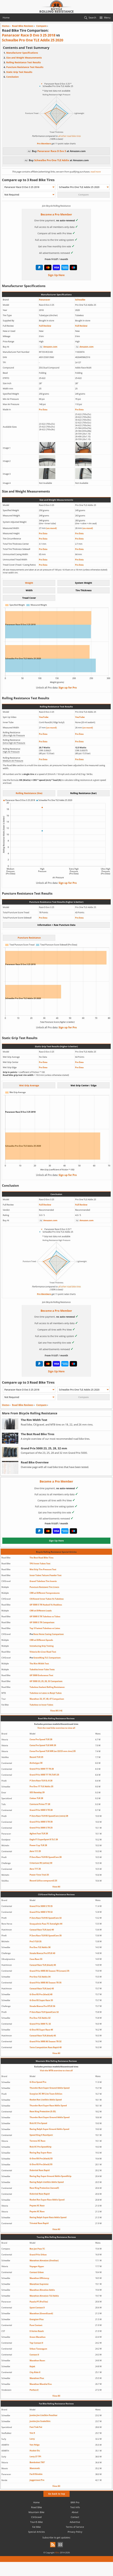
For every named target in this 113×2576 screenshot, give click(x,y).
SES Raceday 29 (37, 1792)
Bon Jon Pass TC (37, 2248)
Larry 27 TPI (35, 2456)
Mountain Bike (36, 2512)
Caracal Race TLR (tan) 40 (42, 1929)
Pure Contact (36, 2325)
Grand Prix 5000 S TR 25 (41, 1827)
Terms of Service (75, 2526)
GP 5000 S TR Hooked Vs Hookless (46, 1604)
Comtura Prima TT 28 (40, 1804)
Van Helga (34, 2444)
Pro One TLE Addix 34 (40, 1976)
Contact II (34, 2354)
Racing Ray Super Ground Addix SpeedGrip (50, 2176)
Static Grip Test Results (19, 72)
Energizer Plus (37, 2319)
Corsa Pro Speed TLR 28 (41, 1739)
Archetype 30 (36, 1763)
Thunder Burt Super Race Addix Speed (48, 2105)
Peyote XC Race (37, 2205)
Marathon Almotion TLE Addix (44, 2295)
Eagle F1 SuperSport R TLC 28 (44, 1839)
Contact (75, 2517)
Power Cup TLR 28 (38, 1845)
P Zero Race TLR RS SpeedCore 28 (46, 1857)
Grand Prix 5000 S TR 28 (41, 1810)
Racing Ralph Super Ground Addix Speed (49, 2129)
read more (95, 171)
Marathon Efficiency (39, 2278)
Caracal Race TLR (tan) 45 (42, 1988)
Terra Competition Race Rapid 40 (46, 2047)
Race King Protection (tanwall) (44, 2187)
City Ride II (35, 2372)
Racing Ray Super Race (41, 2152)
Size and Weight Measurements (24, 57)
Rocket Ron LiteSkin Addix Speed (46, 2099)
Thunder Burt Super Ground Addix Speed (50, 2087)
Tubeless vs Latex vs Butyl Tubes (46, 1693)
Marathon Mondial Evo (41, 2384)
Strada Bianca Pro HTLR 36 (42, 2006)
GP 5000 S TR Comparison (42, 1622)
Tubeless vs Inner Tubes (41, 1704)
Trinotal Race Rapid (39, 2223)
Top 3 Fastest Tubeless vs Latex (45, 1628)
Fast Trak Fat (36, 2427)
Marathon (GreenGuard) (41, 2313)
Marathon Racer (37, 2360)
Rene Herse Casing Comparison (47, 1634)
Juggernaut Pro (37, 2480)
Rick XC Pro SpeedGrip (40, 2146)
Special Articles (36, 2531)
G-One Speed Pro (38, 2082)
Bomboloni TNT (37, 2462)
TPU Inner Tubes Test (40, 1563)
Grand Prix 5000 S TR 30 (41, 1821)
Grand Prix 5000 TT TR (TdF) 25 (44, 1774)
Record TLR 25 (36, 1757)
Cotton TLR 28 (36, 1798)
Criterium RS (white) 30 (41, 1863)
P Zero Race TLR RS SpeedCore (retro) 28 (49, 1815)
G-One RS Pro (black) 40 (41, 1994)
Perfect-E (34, 2390)
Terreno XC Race (37, 2140)
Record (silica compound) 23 (43, 1880)
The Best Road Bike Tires (41, 1557)
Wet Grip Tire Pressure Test (43, 1569)
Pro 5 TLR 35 (35, 1941)
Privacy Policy (75, 2531)
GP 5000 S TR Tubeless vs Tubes (45, 1616)
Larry (32, 2438)
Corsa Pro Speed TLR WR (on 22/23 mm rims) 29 (52, 1751)
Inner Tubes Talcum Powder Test (45, 1575)
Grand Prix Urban (38, 2254)
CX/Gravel (36, 2517)
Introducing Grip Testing (42, 1645)
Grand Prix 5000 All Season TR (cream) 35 (49, 1970)
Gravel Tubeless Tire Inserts (43, 1581)
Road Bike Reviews (22, 1405)
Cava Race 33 (36, 1959)
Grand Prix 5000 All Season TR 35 (45, 1982)
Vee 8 (32, 2433)
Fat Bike (36, 2526)
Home (6, 17)
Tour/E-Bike (36, 2522)
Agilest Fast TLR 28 (39, 1833)
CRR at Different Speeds (41, 1640)
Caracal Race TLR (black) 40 (43, 1965)
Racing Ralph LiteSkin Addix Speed (47, 2182)
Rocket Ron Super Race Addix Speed (47, 2199)
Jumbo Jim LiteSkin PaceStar (43, 2415)
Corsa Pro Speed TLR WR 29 (43, 1745)
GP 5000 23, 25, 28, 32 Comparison (46, 1681)
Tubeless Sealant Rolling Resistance (47, 1687)
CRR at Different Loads (41, 1610)
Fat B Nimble (36, 2474)
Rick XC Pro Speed (38, 2123)
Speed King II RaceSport (41, 2135)
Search (92, 17)
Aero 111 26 (35, 1868)
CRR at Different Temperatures (45, 1593)
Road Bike (36, 2507)
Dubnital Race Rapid (40, 2170)
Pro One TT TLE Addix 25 (41, 1786)
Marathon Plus (37, 2378)
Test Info (75, 2507)
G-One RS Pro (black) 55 (41, 2164)
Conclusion (12, 76)
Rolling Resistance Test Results (23, 62)
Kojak (32, 2366)
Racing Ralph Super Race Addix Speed (48, 2217)
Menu (107, 17)
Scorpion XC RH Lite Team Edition (46, 2093)
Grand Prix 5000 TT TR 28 (42, 1768)
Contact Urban (37, 2272)
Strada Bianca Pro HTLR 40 (42, 1953)
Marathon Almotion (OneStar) (44, 2260)
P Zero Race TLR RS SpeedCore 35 (46, 1935)
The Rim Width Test (39, 1663)
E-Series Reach (37, 2331)
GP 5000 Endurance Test (41, 1675)
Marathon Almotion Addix (42, 2289)
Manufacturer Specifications (22, 52)
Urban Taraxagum (38, 2348)
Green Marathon (38, 2337)
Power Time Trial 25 (39, 1874)
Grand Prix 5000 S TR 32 (41, 1912)
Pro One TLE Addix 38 (40, 1947)
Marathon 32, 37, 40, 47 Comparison (47, 1698)
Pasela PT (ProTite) (39, 2301)
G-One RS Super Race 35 (41, 2000)
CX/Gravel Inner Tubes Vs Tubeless (47, 1598)
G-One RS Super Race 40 (41, 2029)
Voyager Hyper (37, 2266)
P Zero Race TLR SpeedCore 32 (44, 2012)
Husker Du (35, 2450)
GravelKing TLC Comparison (45, 1657)
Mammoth (35, 2468)
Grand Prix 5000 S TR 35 (41, 1906)
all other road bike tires (69, 136)
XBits (57, 2552)
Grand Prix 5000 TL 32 (40, 2023)
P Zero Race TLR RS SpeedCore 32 (46, 1917)
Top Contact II (36, 2342)
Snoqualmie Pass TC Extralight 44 (46, 1923)
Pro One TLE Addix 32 (40, 2018)
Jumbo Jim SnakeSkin (40, 2421)
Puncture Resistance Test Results (24, 67)
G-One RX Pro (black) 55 (41, 2158)
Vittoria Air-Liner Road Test (43, 1651)
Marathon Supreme (39, 2284)
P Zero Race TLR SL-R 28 (41, 1780)
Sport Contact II (37, 2307)
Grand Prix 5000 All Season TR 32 (45, 2041)
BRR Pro (75, 2502)
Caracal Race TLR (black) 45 (43, 2035)
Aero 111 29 (35, 1851)
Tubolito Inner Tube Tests (42, 1669)
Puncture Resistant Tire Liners (44, 1587)
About (75, 2512)
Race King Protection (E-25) (43, 2111)
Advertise (75, 2522)
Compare (41, 1405)
